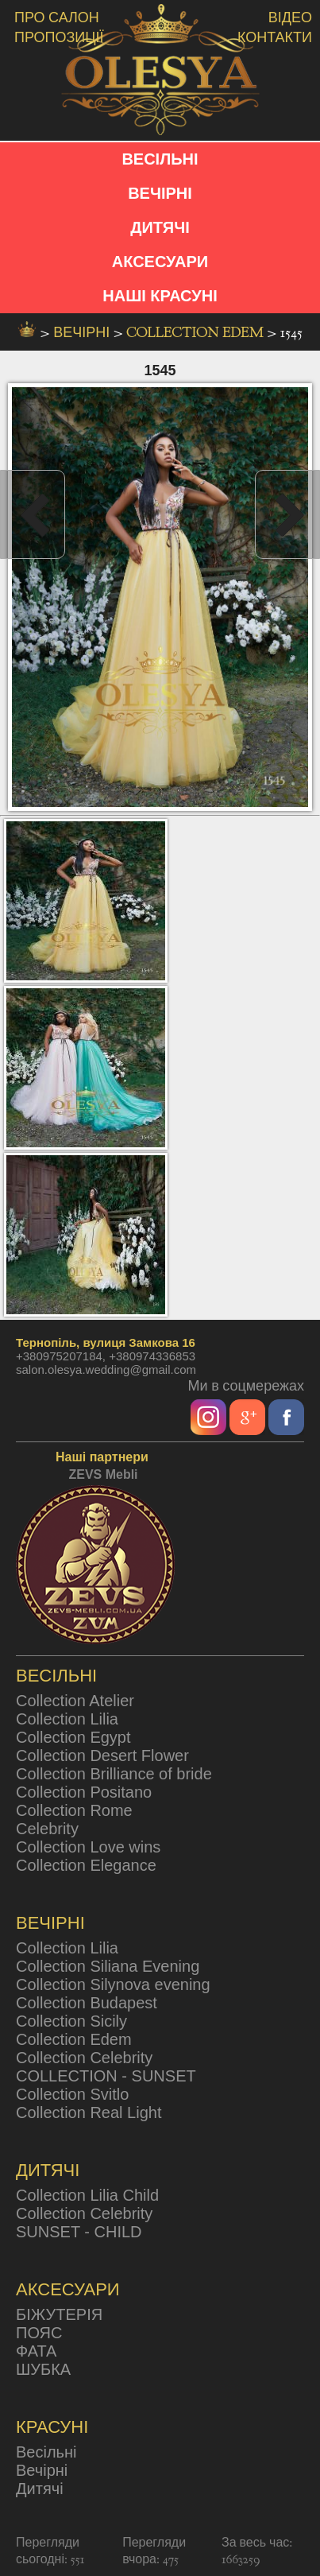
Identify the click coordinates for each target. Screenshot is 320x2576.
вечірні (83, 333)
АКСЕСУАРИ (160, 261)
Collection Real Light (88, 2112)
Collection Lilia (67, 1719)
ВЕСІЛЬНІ (159, 159)
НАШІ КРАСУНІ (159, 296)
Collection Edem (196, 333)
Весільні (46, 2452)
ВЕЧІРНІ (160, 193)
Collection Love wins (88, 1847)
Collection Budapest (86, 2003)
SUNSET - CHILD (79, 2231)
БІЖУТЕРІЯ (59, 2314)
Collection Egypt (73, 1737)
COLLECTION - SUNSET (106, 2076)
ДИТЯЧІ (160, 227)
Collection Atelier (75, 1700)
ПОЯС (39, 2332)
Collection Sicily (71, 2021)
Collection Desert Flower (102, 1755)
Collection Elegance (86, 1865)
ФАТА (36, 2351)
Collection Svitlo (72, 2094)
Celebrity (47, 1828)
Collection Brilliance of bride (114, 1774)
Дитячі (40, 2488)
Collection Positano (84, 1792)
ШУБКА (43, 2369)
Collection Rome (74, 1810)
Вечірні (41, 2470)
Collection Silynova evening (113, 1984)
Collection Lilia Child (87, 2195)
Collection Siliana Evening (107, 1966)
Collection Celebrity (84, 2057)
